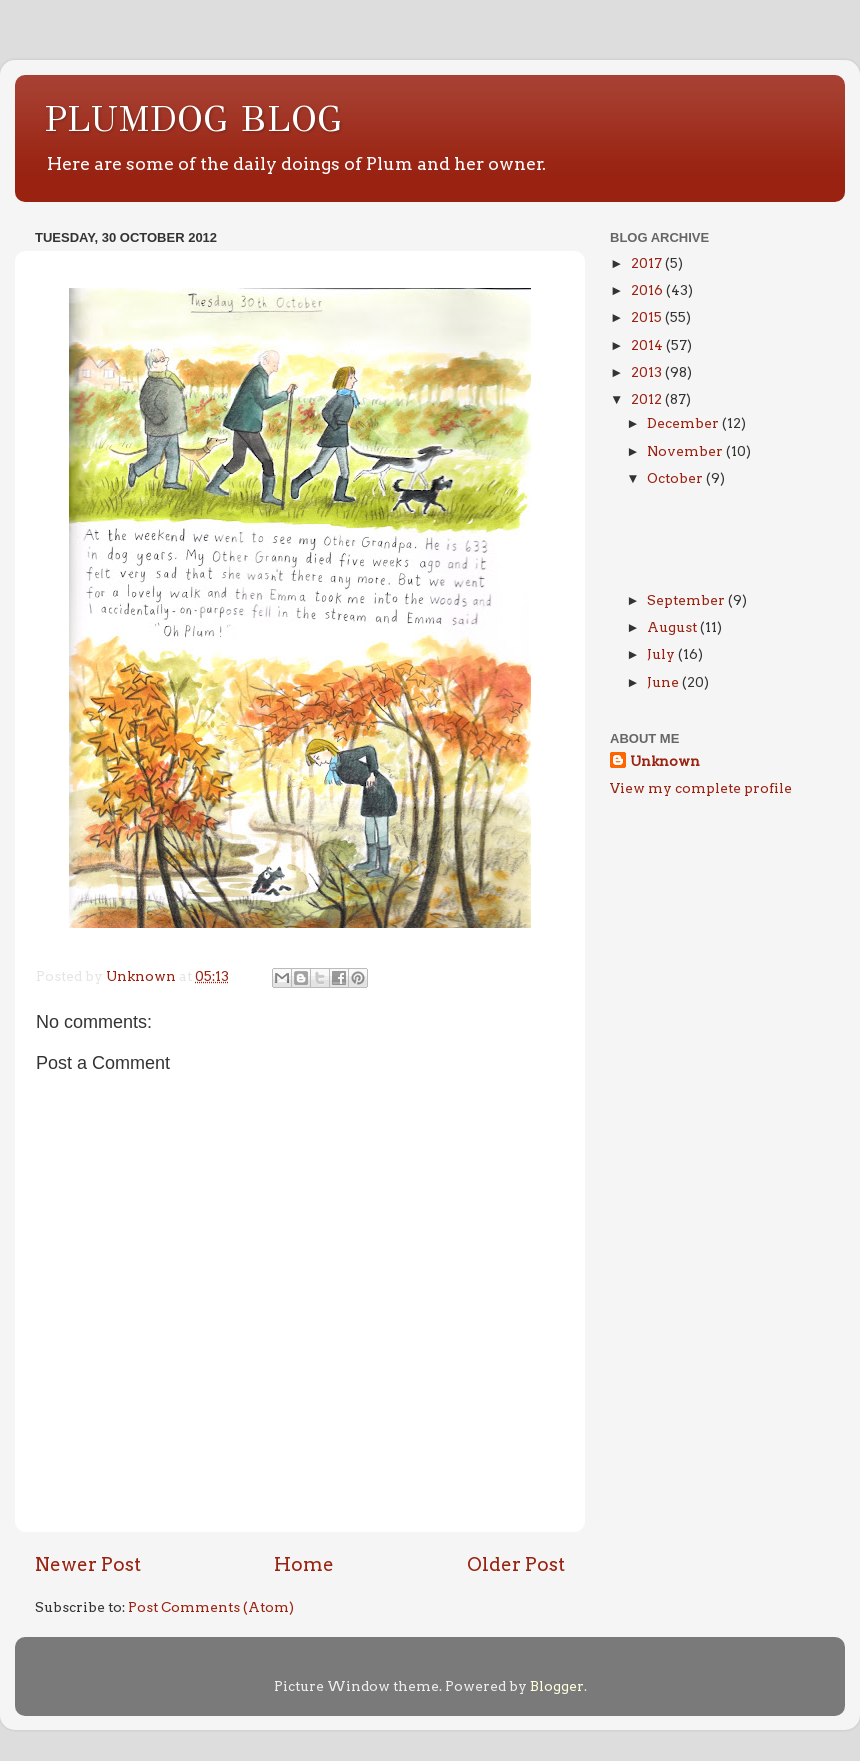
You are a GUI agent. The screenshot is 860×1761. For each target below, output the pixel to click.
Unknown (665, 761)
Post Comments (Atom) (211, 1607)
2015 (648, 317)
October (676, 478)
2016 (648, 290)
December (684, 423)
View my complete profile (701, 788)
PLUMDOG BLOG (193, 119)
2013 (648, 372)
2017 (648, 263)
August (673, 627)
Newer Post (88, 1564)
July (662, 654)
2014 (648, 345)
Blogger (557, 1686)
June (664, 682)
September (687, 600)
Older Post (516, 1564)
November (686, 451)
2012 (648, 399)
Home (304, 1564)
